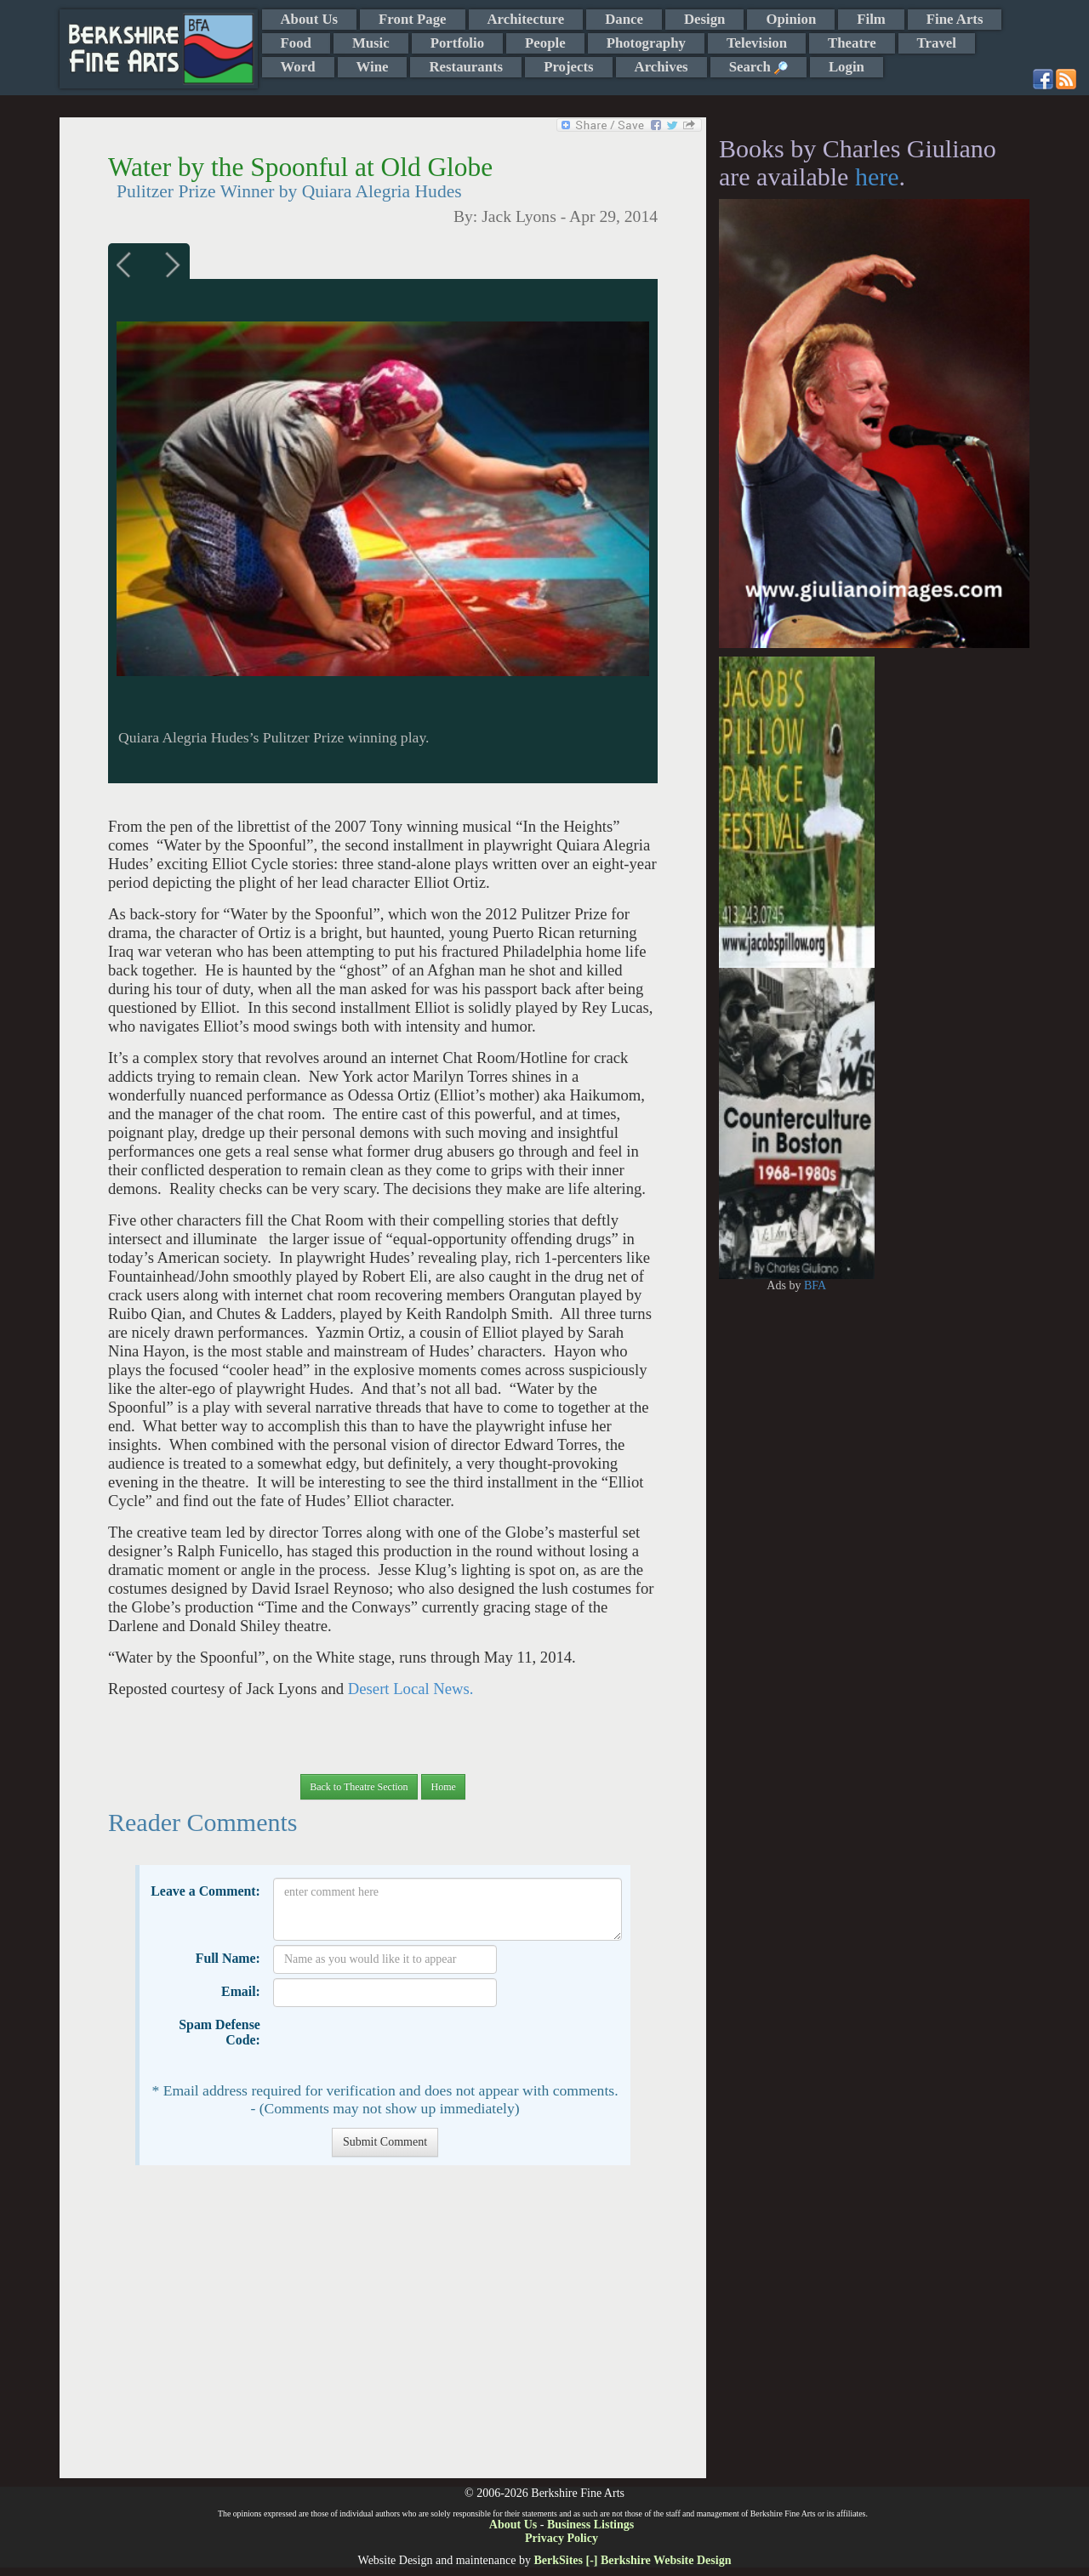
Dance (624, 19)
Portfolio (457, 43)
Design (704, 19)
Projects (568, 67)
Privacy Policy (561, 2538)
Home (442, 1787)
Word (298, 67)
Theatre (852, 43)
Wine (372, 67)
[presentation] (402, 2044)
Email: (240, 1991)
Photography (646, 43)
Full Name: (228, 1958)
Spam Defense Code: (219, 2032)
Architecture (526, 19)
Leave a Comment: (205, 1891)
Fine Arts (955, 19)
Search (758, 67)
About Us (310, 19)
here (877, 176)
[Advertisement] (382, 2330)
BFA (815, 1285)
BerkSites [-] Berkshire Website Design (632, 2560)
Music (371, 43)
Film (871, 19)
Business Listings (590, 2524)
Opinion (791, 19)
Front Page (412, 19)
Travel (936, 43)
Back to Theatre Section (359, 1787)
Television (757, 43)
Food (296, 43)
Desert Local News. (411, 1688)
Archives (661, 67)
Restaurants (466, 67)
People (545, 43)
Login (846, 67)
